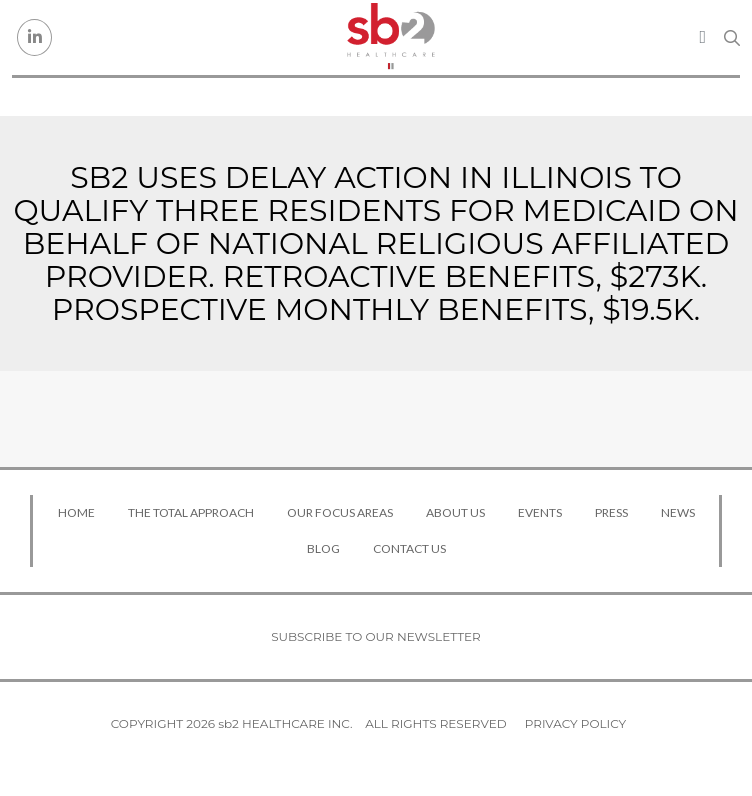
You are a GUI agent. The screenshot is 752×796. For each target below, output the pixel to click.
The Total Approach (191, 512)
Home (76, 512)
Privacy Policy (575, 723)
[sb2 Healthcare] (391, 37)
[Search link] (732, 38)
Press (611, 512)
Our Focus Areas (340, 512)
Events (540, 512)
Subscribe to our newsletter (376, 636)
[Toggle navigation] (702, 37)
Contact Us (409, 548)
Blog (323, 548)
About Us (455, 512)
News (678, 512)
